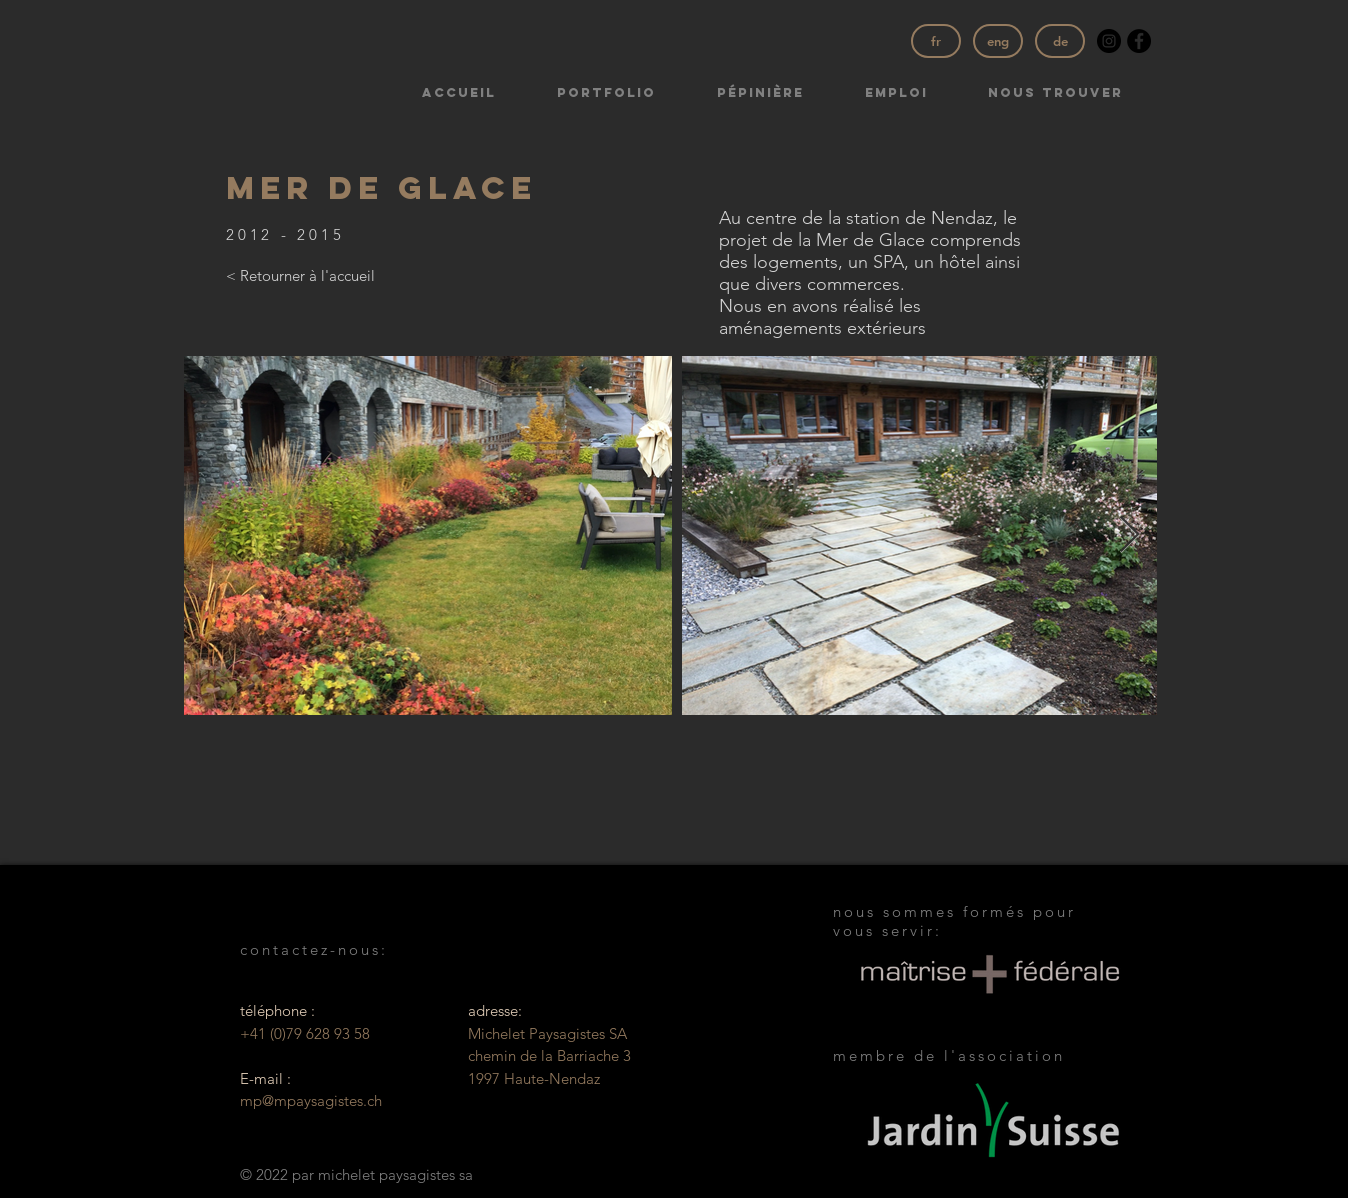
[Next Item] (1129, 535)
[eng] (998, 41)
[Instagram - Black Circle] (1109, 41)
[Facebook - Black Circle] (1139, 41)
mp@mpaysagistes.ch (311, 1100)
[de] (1060, 41)
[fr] (936, 41)
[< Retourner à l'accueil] (300, 276)
